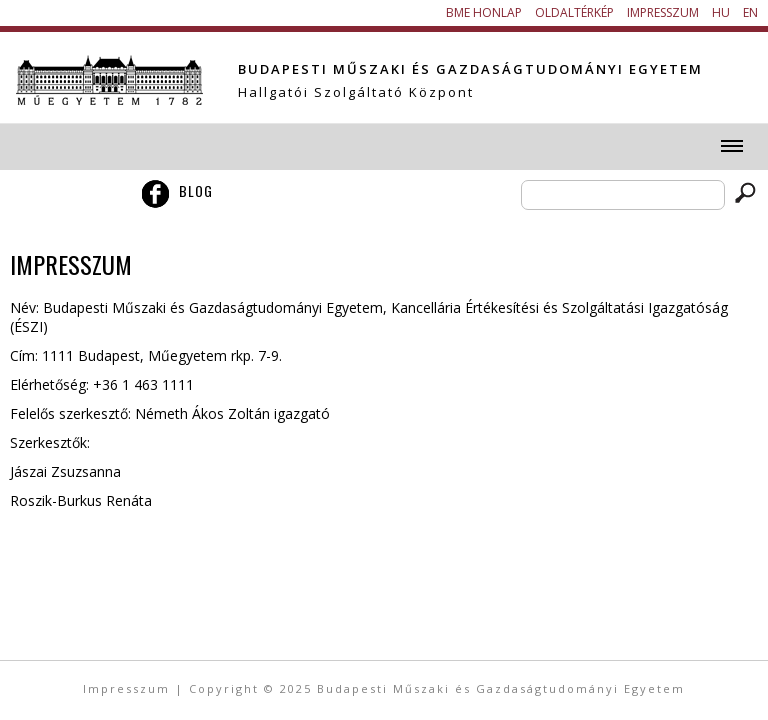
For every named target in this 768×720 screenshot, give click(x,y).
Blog (196, 190)
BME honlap (484, 12)
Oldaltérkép (574, 12)
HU (721, 12)
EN (750, 12)
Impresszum (663, 12)
